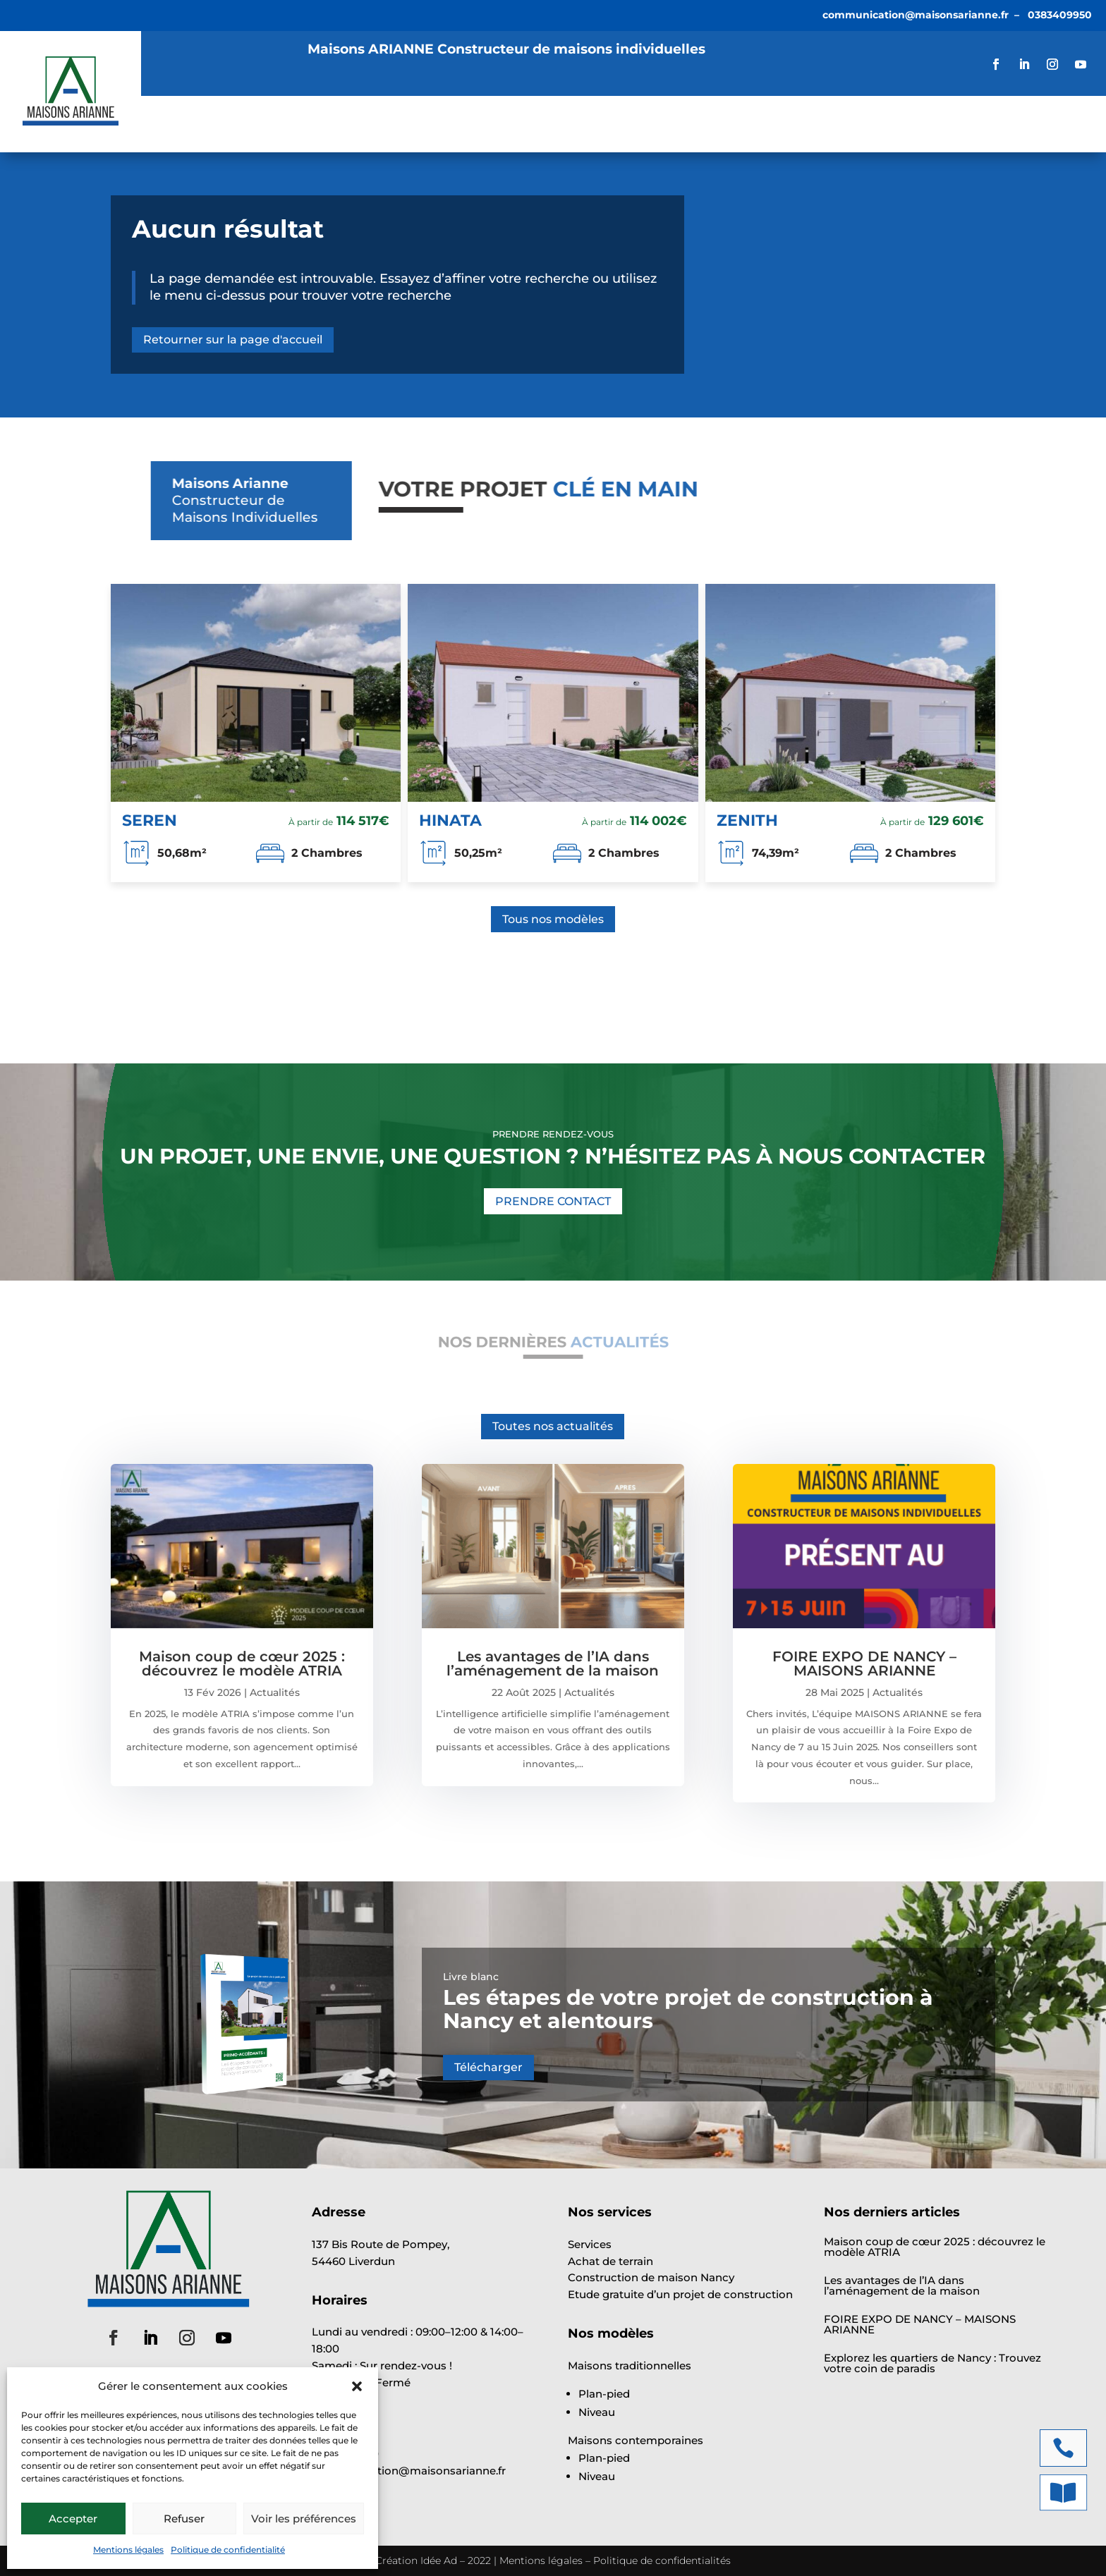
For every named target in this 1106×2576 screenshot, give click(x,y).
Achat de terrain (610, 2261)
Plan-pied (604, 2393)
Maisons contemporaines (635, 2440)
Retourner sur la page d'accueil (232, 339)
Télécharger (488, 2067)
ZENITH (747, 820)
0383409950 (1060, 14)
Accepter (73, 2518)
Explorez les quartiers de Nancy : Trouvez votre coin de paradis (932, 2363)
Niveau (596, 2412)
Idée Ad (438, 2560)
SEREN (149, 820)
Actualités (523, 124)
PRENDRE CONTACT (553, 1201)
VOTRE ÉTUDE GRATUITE (1004, 123)
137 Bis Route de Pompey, (380, 2244)
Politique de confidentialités (662, 2560)
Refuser (184, 2518)
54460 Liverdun (353, 2261)
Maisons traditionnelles (629, 2365)
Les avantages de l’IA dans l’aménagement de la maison (552, 1663)
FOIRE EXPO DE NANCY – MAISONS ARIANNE (864, 1663)
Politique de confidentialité (228, 2549)
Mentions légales (128, 2549)
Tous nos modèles (553, 919)
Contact (684, 124)
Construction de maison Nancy (651, 2277)
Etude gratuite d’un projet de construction (680, 2294)
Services (253, 124)
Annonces (435, 124)
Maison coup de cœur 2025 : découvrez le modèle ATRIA (242, 1663)
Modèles (342, 124)
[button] (357, 2386)
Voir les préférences (303, 2518)
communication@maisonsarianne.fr (915, 14)
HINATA (450, 820)
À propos (608, 124)
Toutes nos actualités (552, 1426)
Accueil (181, 124)
